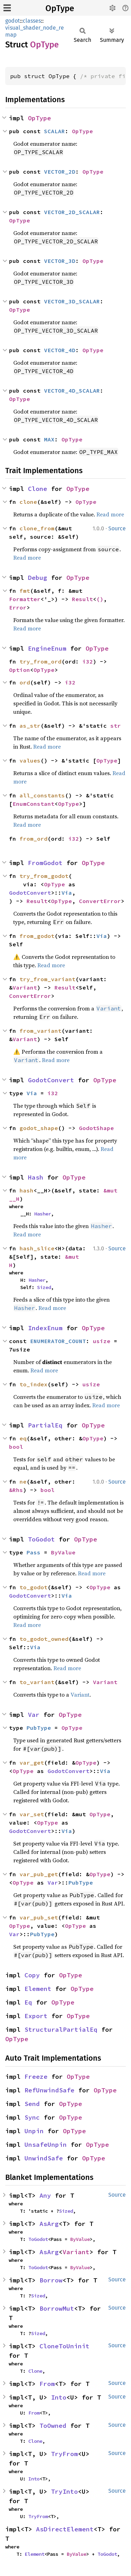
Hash (35, 1177)
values (30, 760)
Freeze (36, 2077)
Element (37, 1989)
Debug (37, 578)
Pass (34, 1552)
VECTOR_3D (59, 260)
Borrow (51, 2280)
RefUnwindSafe (49, 2090)
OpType (59, 8)
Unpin (34, 2131)
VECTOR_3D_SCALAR (72, 301)
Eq (28, 2002)
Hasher (42, 1214)
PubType (39, 1727)
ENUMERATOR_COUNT (58, 1341)
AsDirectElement (65, 2529)
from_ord (34, 838)
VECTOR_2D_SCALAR (72, 212)
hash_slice (37, 1248)
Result (82, 599)
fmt (25, 590)
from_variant (40, 1030)
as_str (30, 725)
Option (19, 669)
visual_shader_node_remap (34, 31)
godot (12, 20)
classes (32, 20)
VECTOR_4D (59, 350)
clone (28, 501)
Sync (32, 2117)
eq (23, 1438)
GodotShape (96, 1127)
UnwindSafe (43, 2158)
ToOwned (52, 2426)
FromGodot (45, 863)
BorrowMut (56, 2308)
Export (36, 2016)
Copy (32, 1975)
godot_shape (39, 1127)
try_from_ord (40, 661)
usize (101, 1341)
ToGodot (41, 1539)
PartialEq (45, 1425)
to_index (34, 1384)
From (47, 2384)
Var (33, 1715)
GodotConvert (30, 892)
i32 (87, 661)
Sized (44, 1287)
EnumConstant (33, 803)
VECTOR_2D (59, 171)
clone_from (37, 528)
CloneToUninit (64, 2346)
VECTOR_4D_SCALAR (72, 390)
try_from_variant (47, 979)
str (115, 725)
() (99, 599)
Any (45, 2195)
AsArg (49, 2224)
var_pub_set (39, 1917)
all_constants (42, 795)
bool (16, 1446)
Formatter (25, 599)
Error (18, 607)
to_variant (37, 1682)
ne (23, 1481)
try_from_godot (44, 875)
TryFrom (64, 2454)
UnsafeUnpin (45, 2145)
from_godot (37, 935)
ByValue (63, 1552)
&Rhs (16, 1489)
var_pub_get (39, 1874)
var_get (32, 1762)
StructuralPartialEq (60, 2029)
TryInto (64, 2491)
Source (117, 528)
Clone (37, 489)
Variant (25, 987)
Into (58, 2397)
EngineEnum (47, 648)
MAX (49, 439)
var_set (32, 1814)
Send (32, 2104)
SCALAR (54, 131)
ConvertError (100, 900)
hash (27, 1190)
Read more (110, 514)
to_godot (34, 1587)
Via (66, 892)
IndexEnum (45, 1328)
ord (25, 682)
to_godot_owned (44, 1638)
